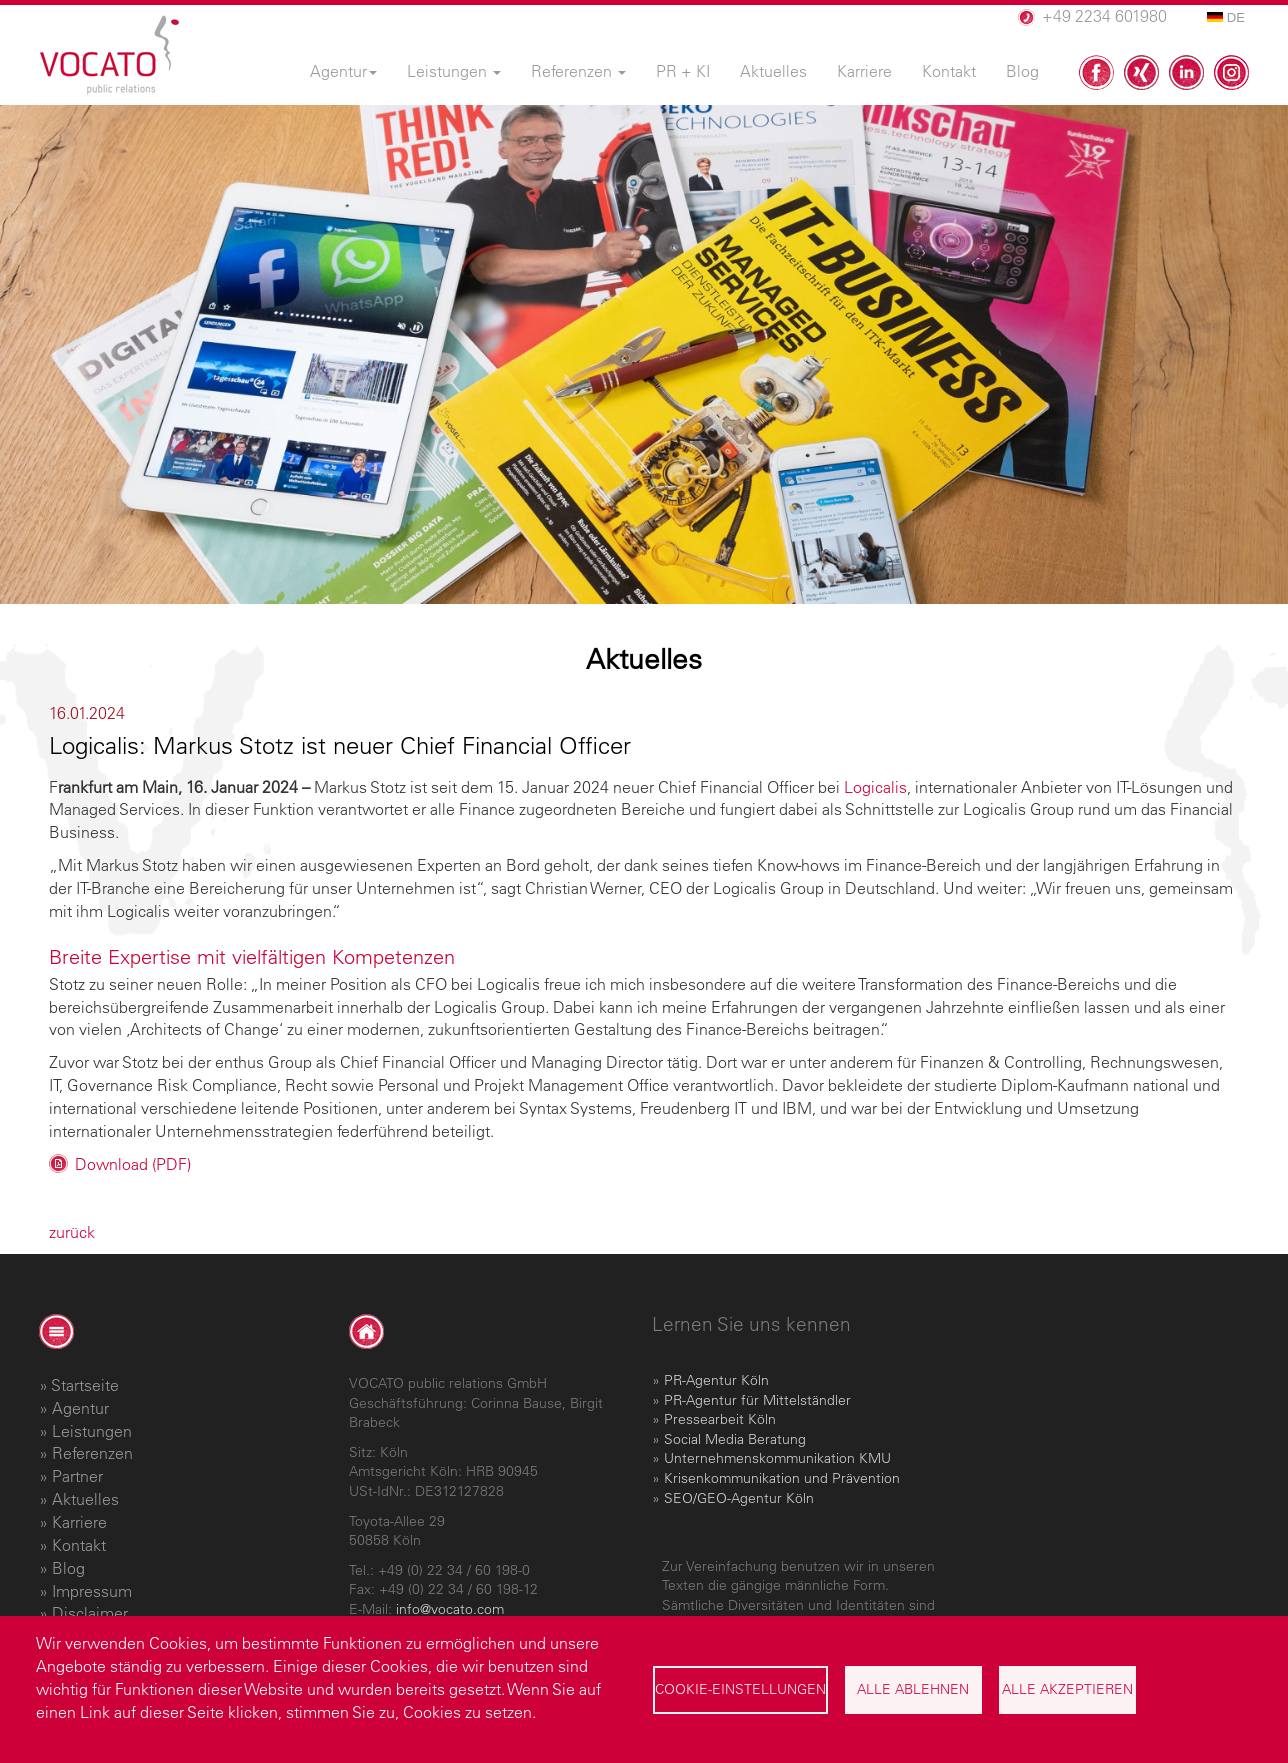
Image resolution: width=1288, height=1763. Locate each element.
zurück (72, 1232)
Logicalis (875, 787)
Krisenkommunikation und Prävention (782, 1478)
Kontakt (79, 1545)
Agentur (80, 1408)
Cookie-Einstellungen (740, 1689)
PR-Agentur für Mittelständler (757, 1400)
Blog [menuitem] (1022, 71)
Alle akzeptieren (1067, 1689)
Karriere (79, 1522)
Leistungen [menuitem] (454, 71)
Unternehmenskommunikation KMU (777, 1458)
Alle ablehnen (913, 1689)
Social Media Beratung (735, 1439)
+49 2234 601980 (1104, 16)
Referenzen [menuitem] (578, 71)
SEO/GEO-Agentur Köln (739, 1498)
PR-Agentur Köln (716, 1380)
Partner (77, 1476)
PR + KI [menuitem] (683, 71)
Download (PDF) (133, 1164)
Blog (68, 1568)
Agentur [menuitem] (343, 71)
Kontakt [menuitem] (949, 71)
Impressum (92, 1591)
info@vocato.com (450, 1609)
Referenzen (92, 1453)
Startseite (85, 1385)
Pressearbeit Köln (720, 1419)
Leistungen (92, 1431)
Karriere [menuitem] (864, 71)
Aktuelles (85, 1499)
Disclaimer (90, 1613)
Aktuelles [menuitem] (773, 71)
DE (1226, 17)
